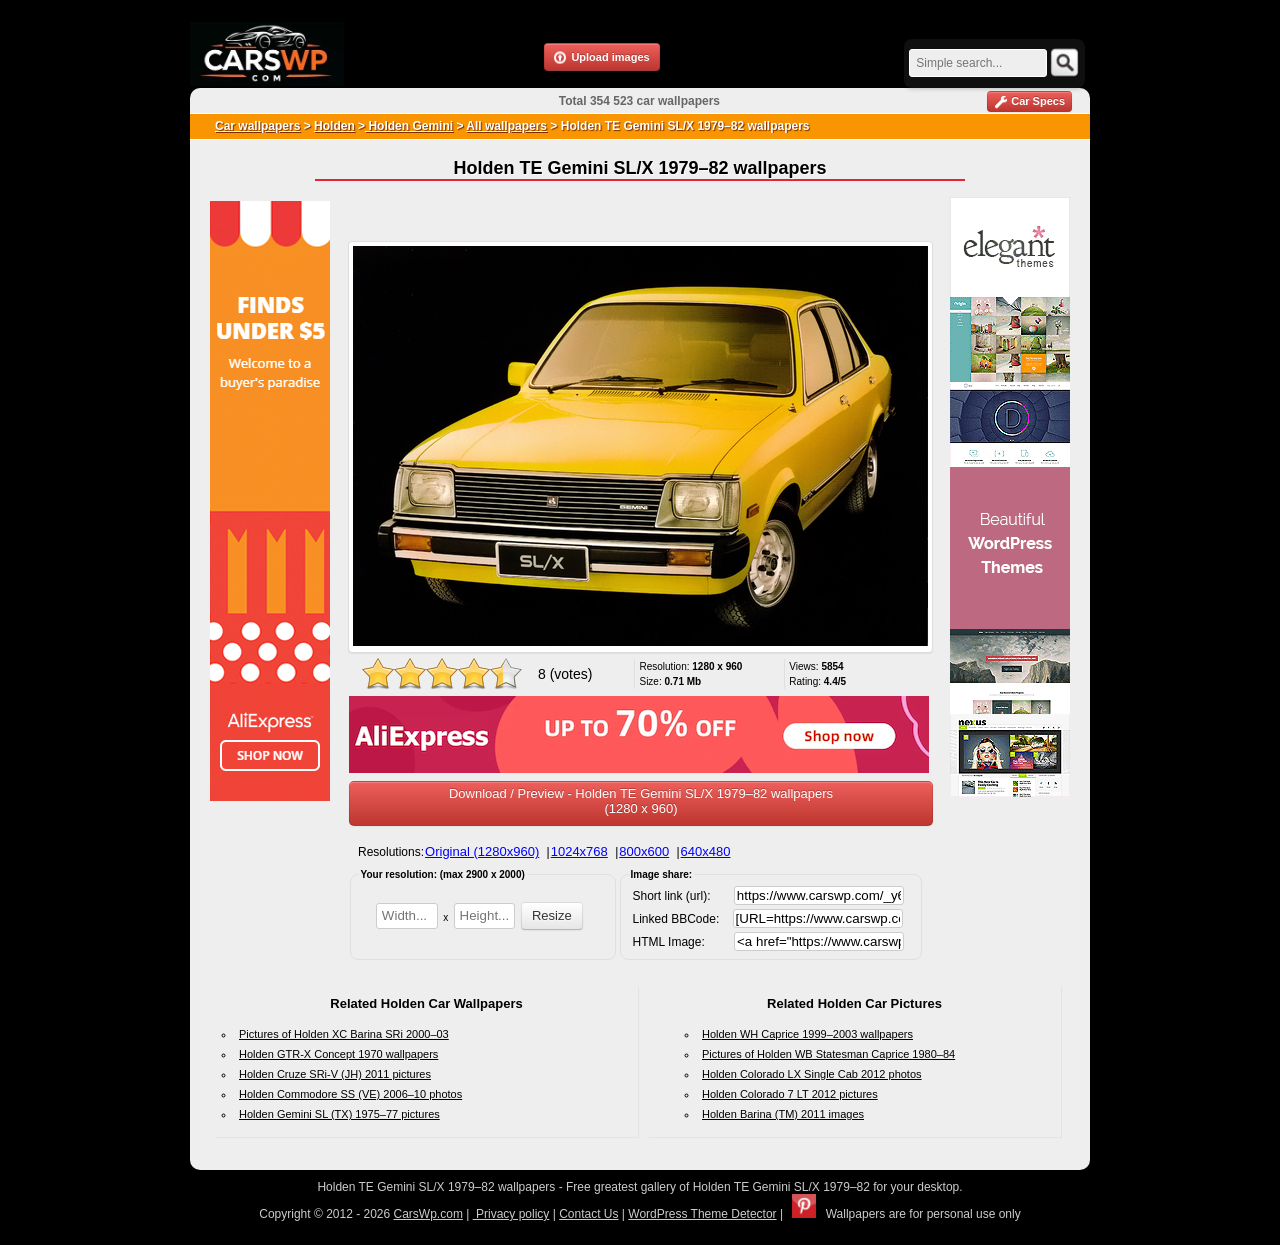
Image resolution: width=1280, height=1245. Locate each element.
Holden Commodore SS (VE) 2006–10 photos (350, 1094)
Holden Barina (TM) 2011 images (783, 1114)
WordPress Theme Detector (702, 1214)
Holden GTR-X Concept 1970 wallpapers (338, 1054)
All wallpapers (506, 126)
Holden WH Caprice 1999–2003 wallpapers (807, 1034)
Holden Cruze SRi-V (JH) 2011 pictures (335, 1074)
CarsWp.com (428, 1214)
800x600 (644, 851)
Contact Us (588, 1214)
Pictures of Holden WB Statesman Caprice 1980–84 (828, 1054)
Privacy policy (511, 1214)
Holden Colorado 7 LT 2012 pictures (790, 1094)
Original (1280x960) (482, 851)
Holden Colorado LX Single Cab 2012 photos (812, 1074)
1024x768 (579, 851)
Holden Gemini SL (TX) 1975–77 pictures (339, 1114)
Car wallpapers (257, 126)
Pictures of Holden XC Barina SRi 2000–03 (344, 1034)
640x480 (706, 851)
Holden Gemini (409, 126)
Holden (334, 126)
